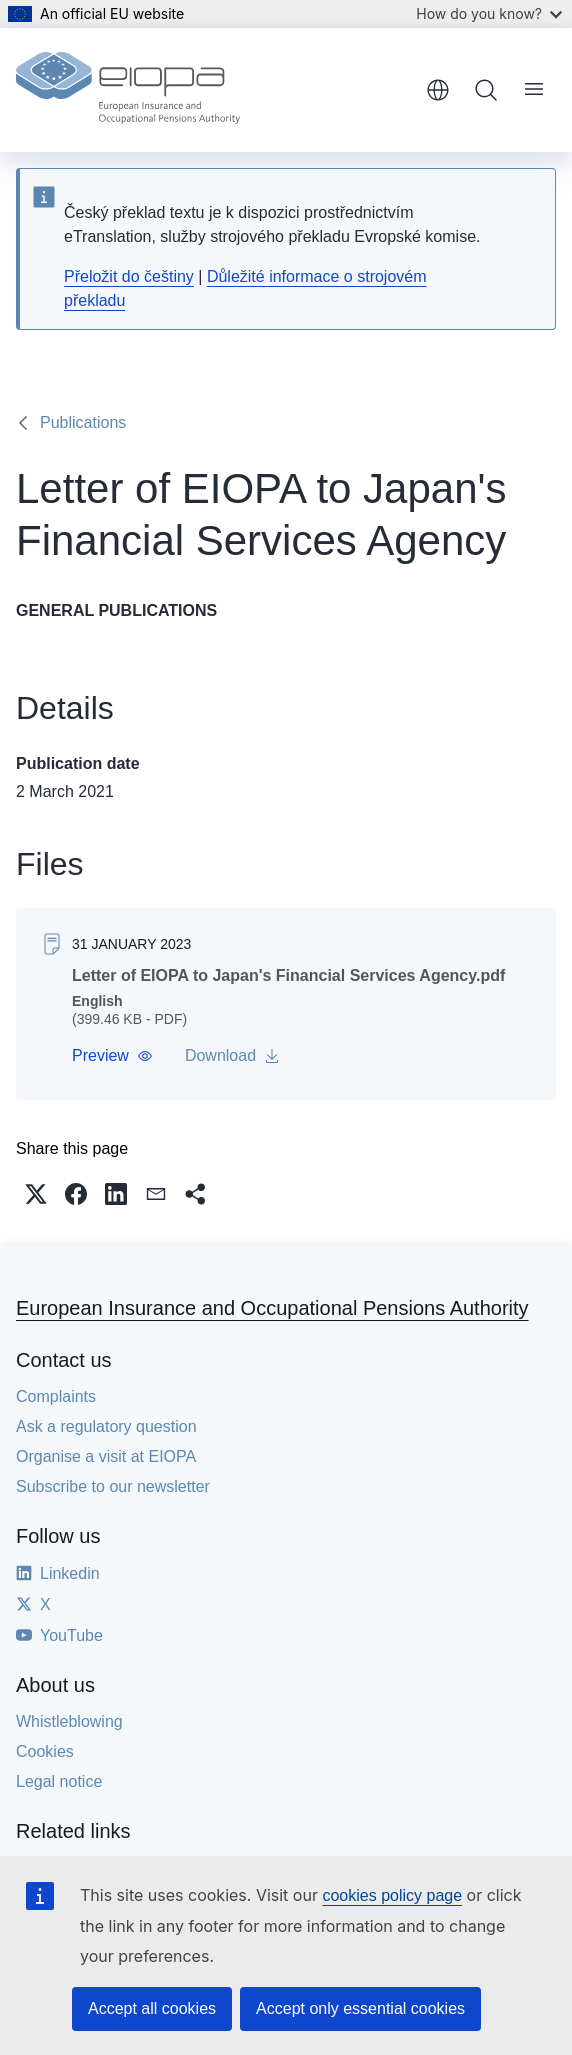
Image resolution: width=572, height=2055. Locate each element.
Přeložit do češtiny (129, 276)
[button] (112, 1056)
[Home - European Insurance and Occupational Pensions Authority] (128, 90)
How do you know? (489, 13)
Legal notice (59, 1781)
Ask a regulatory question (106, 1426)
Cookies (45, 1751)
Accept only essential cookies (360, 2008)
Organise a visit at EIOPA (106, 1456)
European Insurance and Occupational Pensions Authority (272, 1308)
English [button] (438, 90)
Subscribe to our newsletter (113, 1486)
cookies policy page (392, 1895)
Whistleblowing (69, 1721)
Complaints (56, 1396)
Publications (83, 422)
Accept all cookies (152, 2008)
